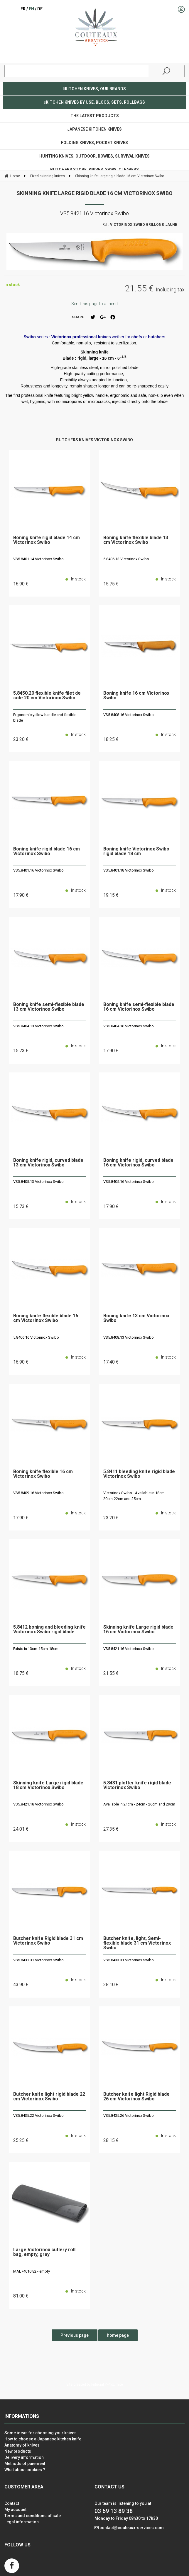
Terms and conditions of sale (32, 2515)
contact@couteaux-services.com (131, 2527)
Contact (11, 2503)
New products (17, 2451)
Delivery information (24, 2457)
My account (15, 2509)
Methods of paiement (24, 2463)
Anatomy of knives (22, 2445)
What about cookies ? (24, 2469)
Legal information (21, 2521)
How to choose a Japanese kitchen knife (42, 2439)
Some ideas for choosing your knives (40, 2432)
